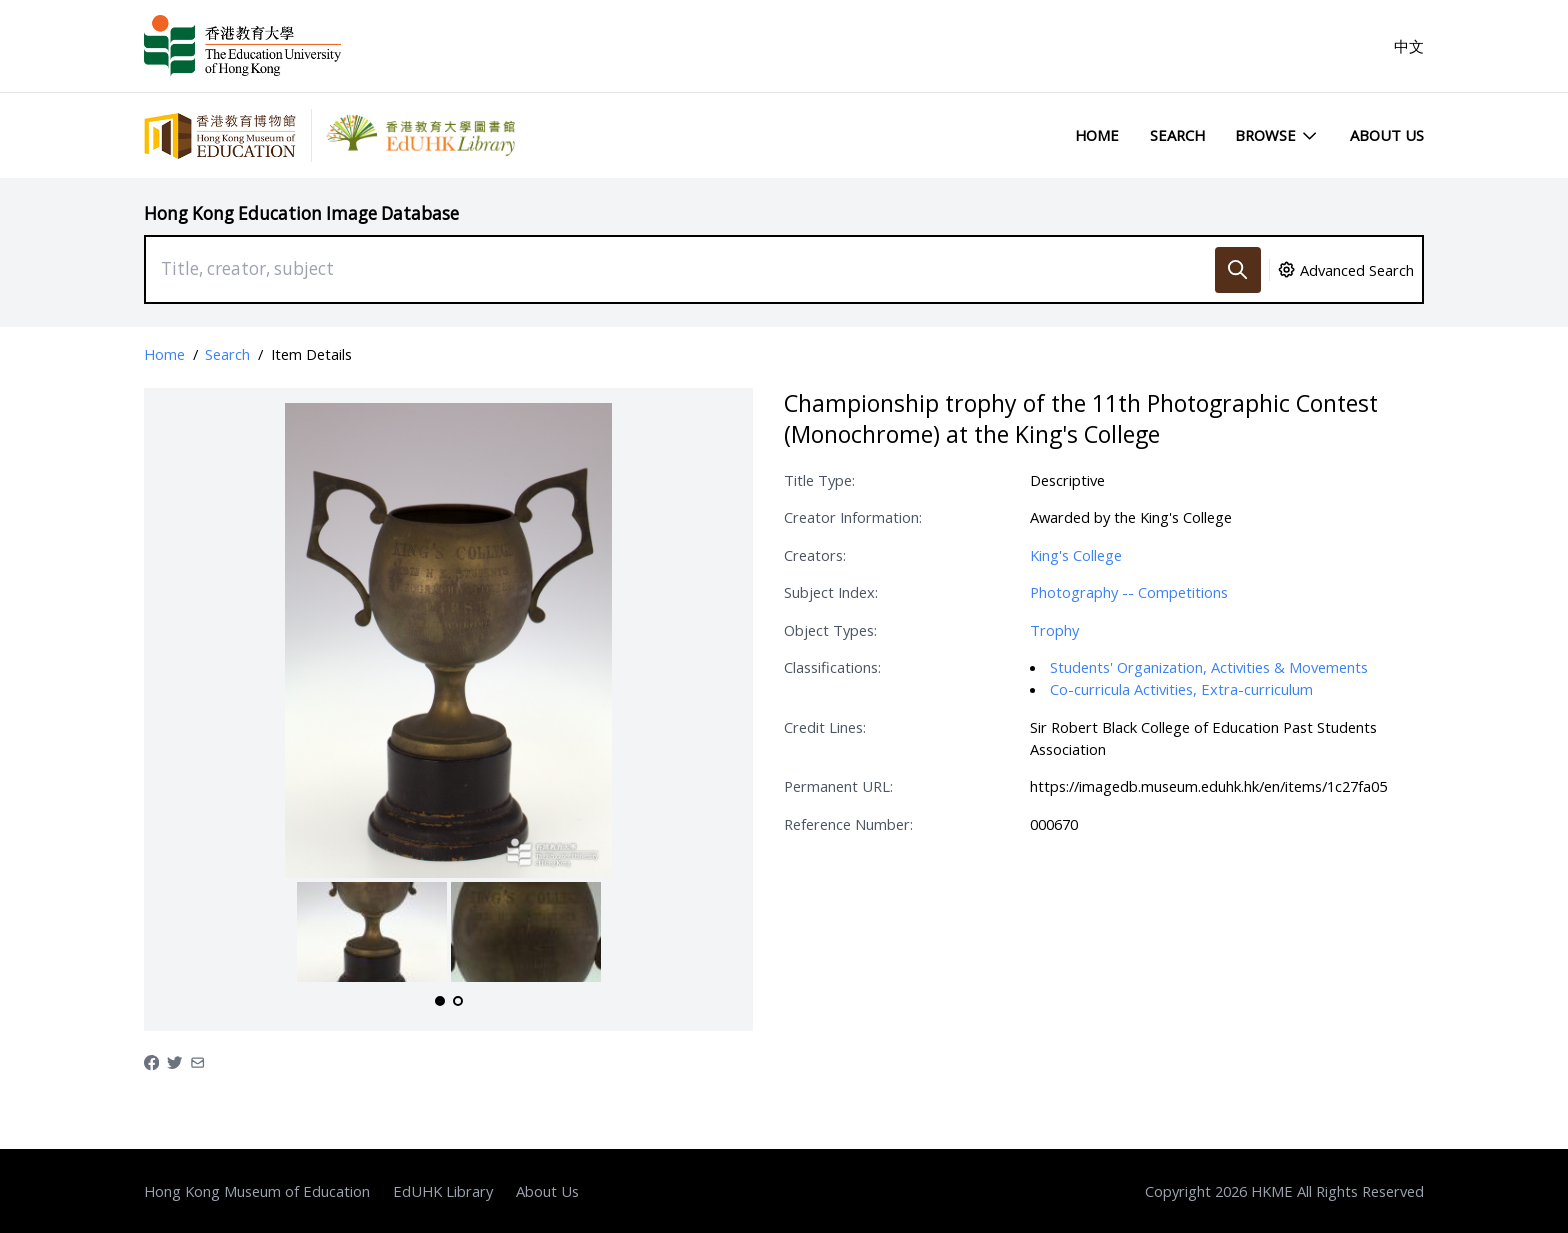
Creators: (815, 555)
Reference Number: (848, 824)
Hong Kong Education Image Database (301, 213)
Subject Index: (831, 592)
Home (1097, 135)
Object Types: (830, 630)
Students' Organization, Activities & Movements (1209, 667)
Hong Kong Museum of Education (257, 1191)
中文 (1409, 46)
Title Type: (819, 480)
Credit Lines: (825, 727)
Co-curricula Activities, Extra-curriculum (1181, 689)
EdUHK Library (443, 1191)
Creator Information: (853, 517)
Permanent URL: (838, 786)
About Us (1387, 135)
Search (1177, 135)
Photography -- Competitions (1129, 592)
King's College (1076, 555)
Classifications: (832, 667)
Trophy (1054, 630)
